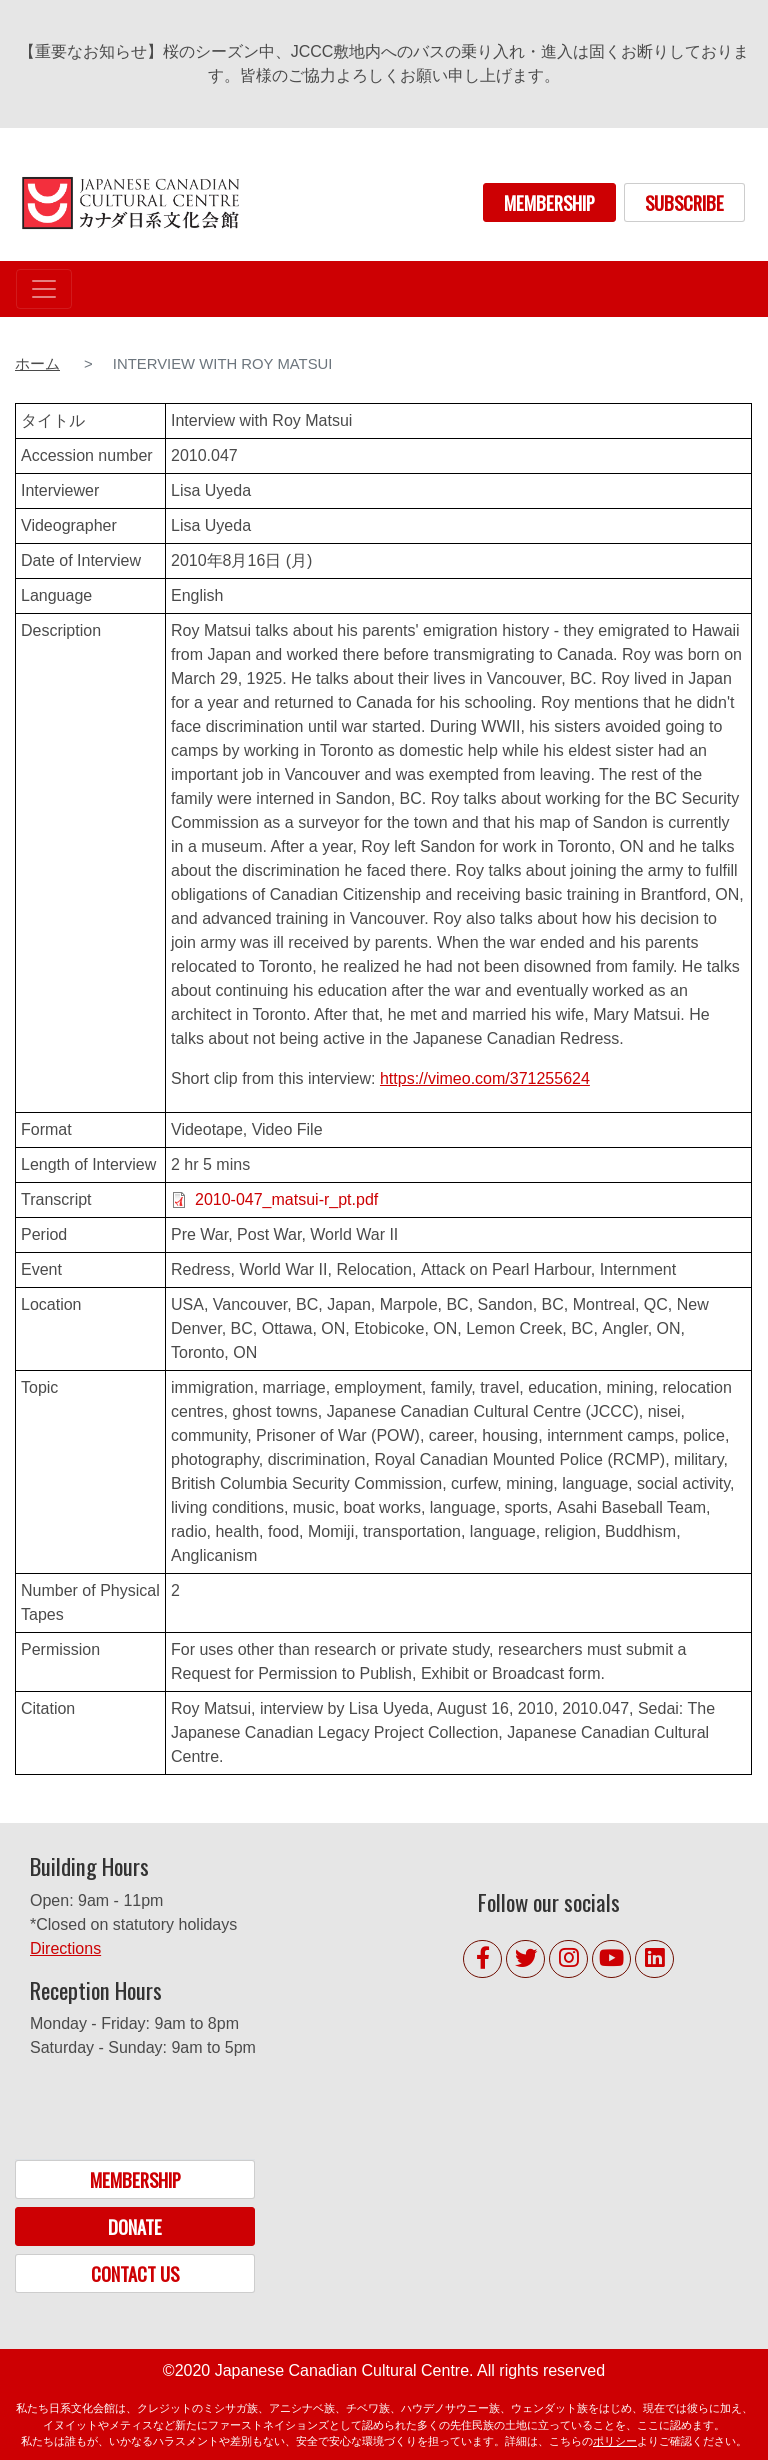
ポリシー (615, 2441)
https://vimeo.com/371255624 (485, 1078)
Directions (65, 1948)
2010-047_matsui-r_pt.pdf (286, 1199)
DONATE (135, 2226)
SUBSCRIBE (684, 202)
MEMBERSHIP (549, 202)
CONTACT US (135, 2273)
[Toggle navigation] (44, 289)
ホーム (37, 364)
